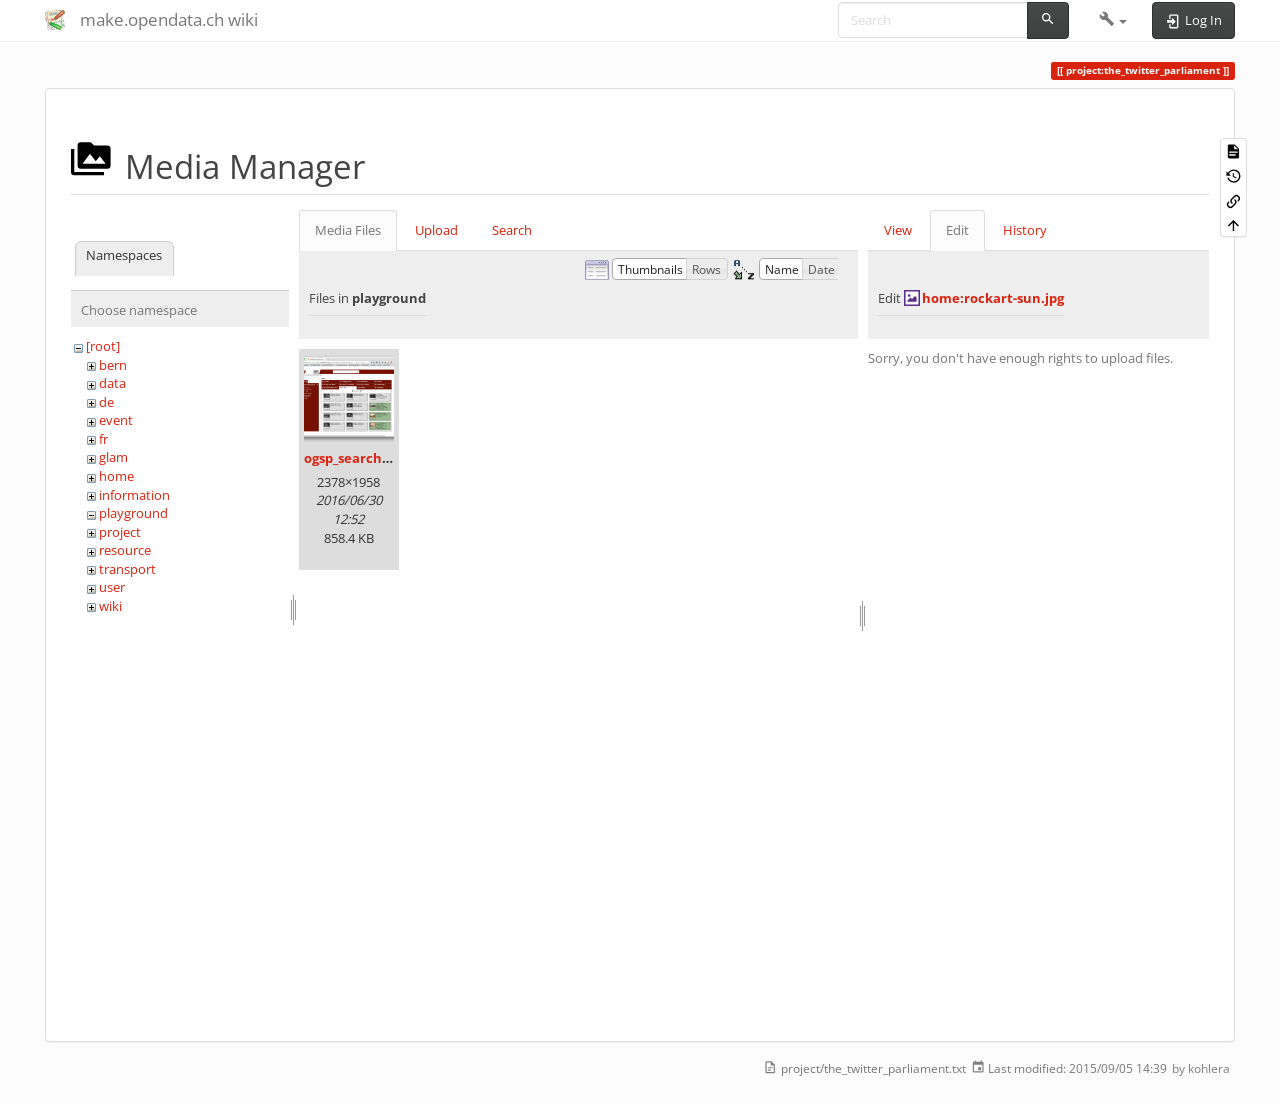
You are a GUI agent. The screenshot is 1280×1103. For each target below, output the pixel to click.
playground (133, 513)
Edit (957, 230)
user (112, 587)
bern (113, 365)
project (120, 532)
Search (512, 230)
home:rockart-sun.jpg (993, 298)
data (112, 383)
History (1025, 230)
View (898, 230)
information (134, 495)
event (116, 420)
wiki (110, 606)
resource (125, 550)
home (116, 476)
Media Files (348, 230)
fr (103, 439)
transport (127, 569)
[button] (1113, 20)
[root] (103, 346)
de (106, 402)
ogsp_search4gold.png (374, 458)
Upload (436, 230)
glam (113, 457)
